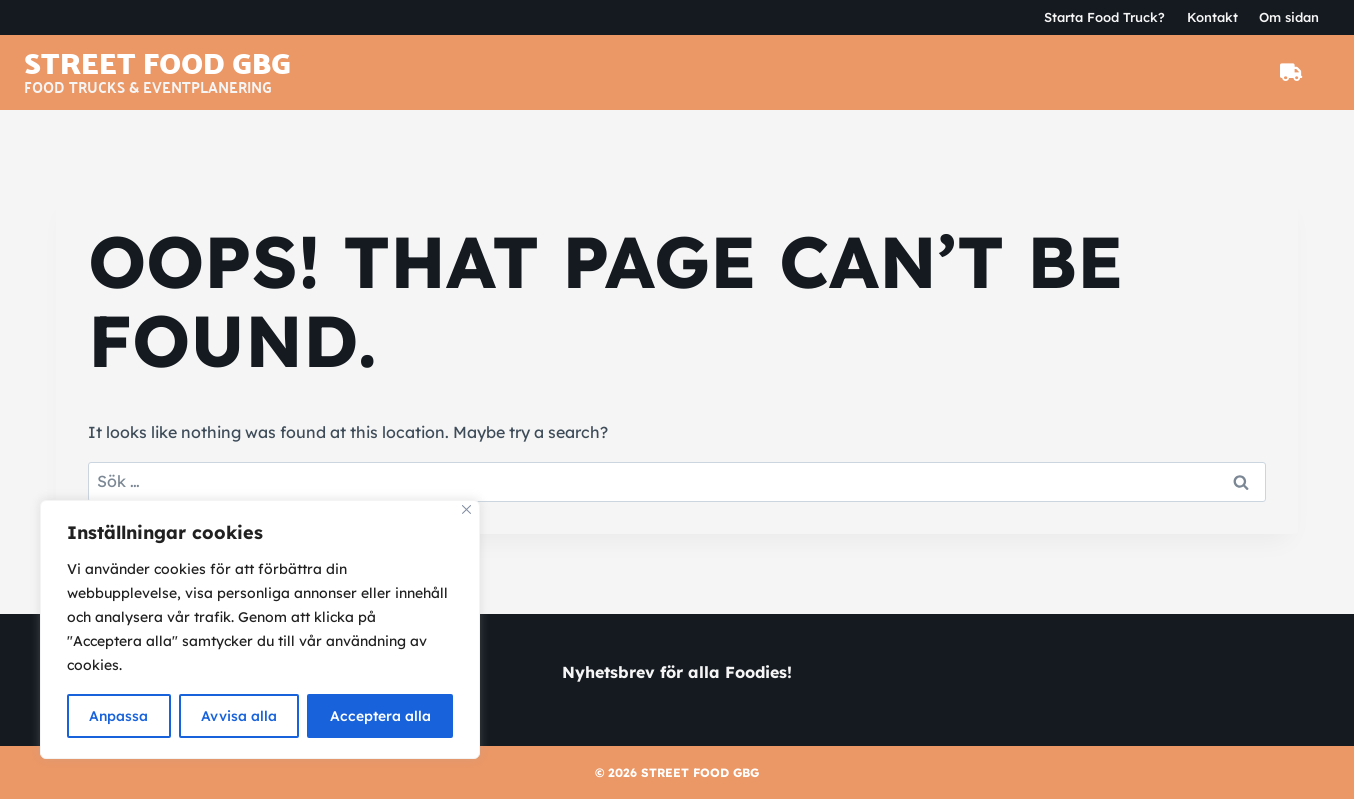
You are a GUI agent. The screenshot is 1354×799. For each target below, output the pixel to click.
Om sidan (1289, 17)
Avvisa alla (239, 716)
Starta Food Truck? (1104, 17)
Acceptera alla (380, 716)
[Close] (466, 510)
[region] (260, 630)
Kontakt (1212, 17)
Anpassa (119, 716)
